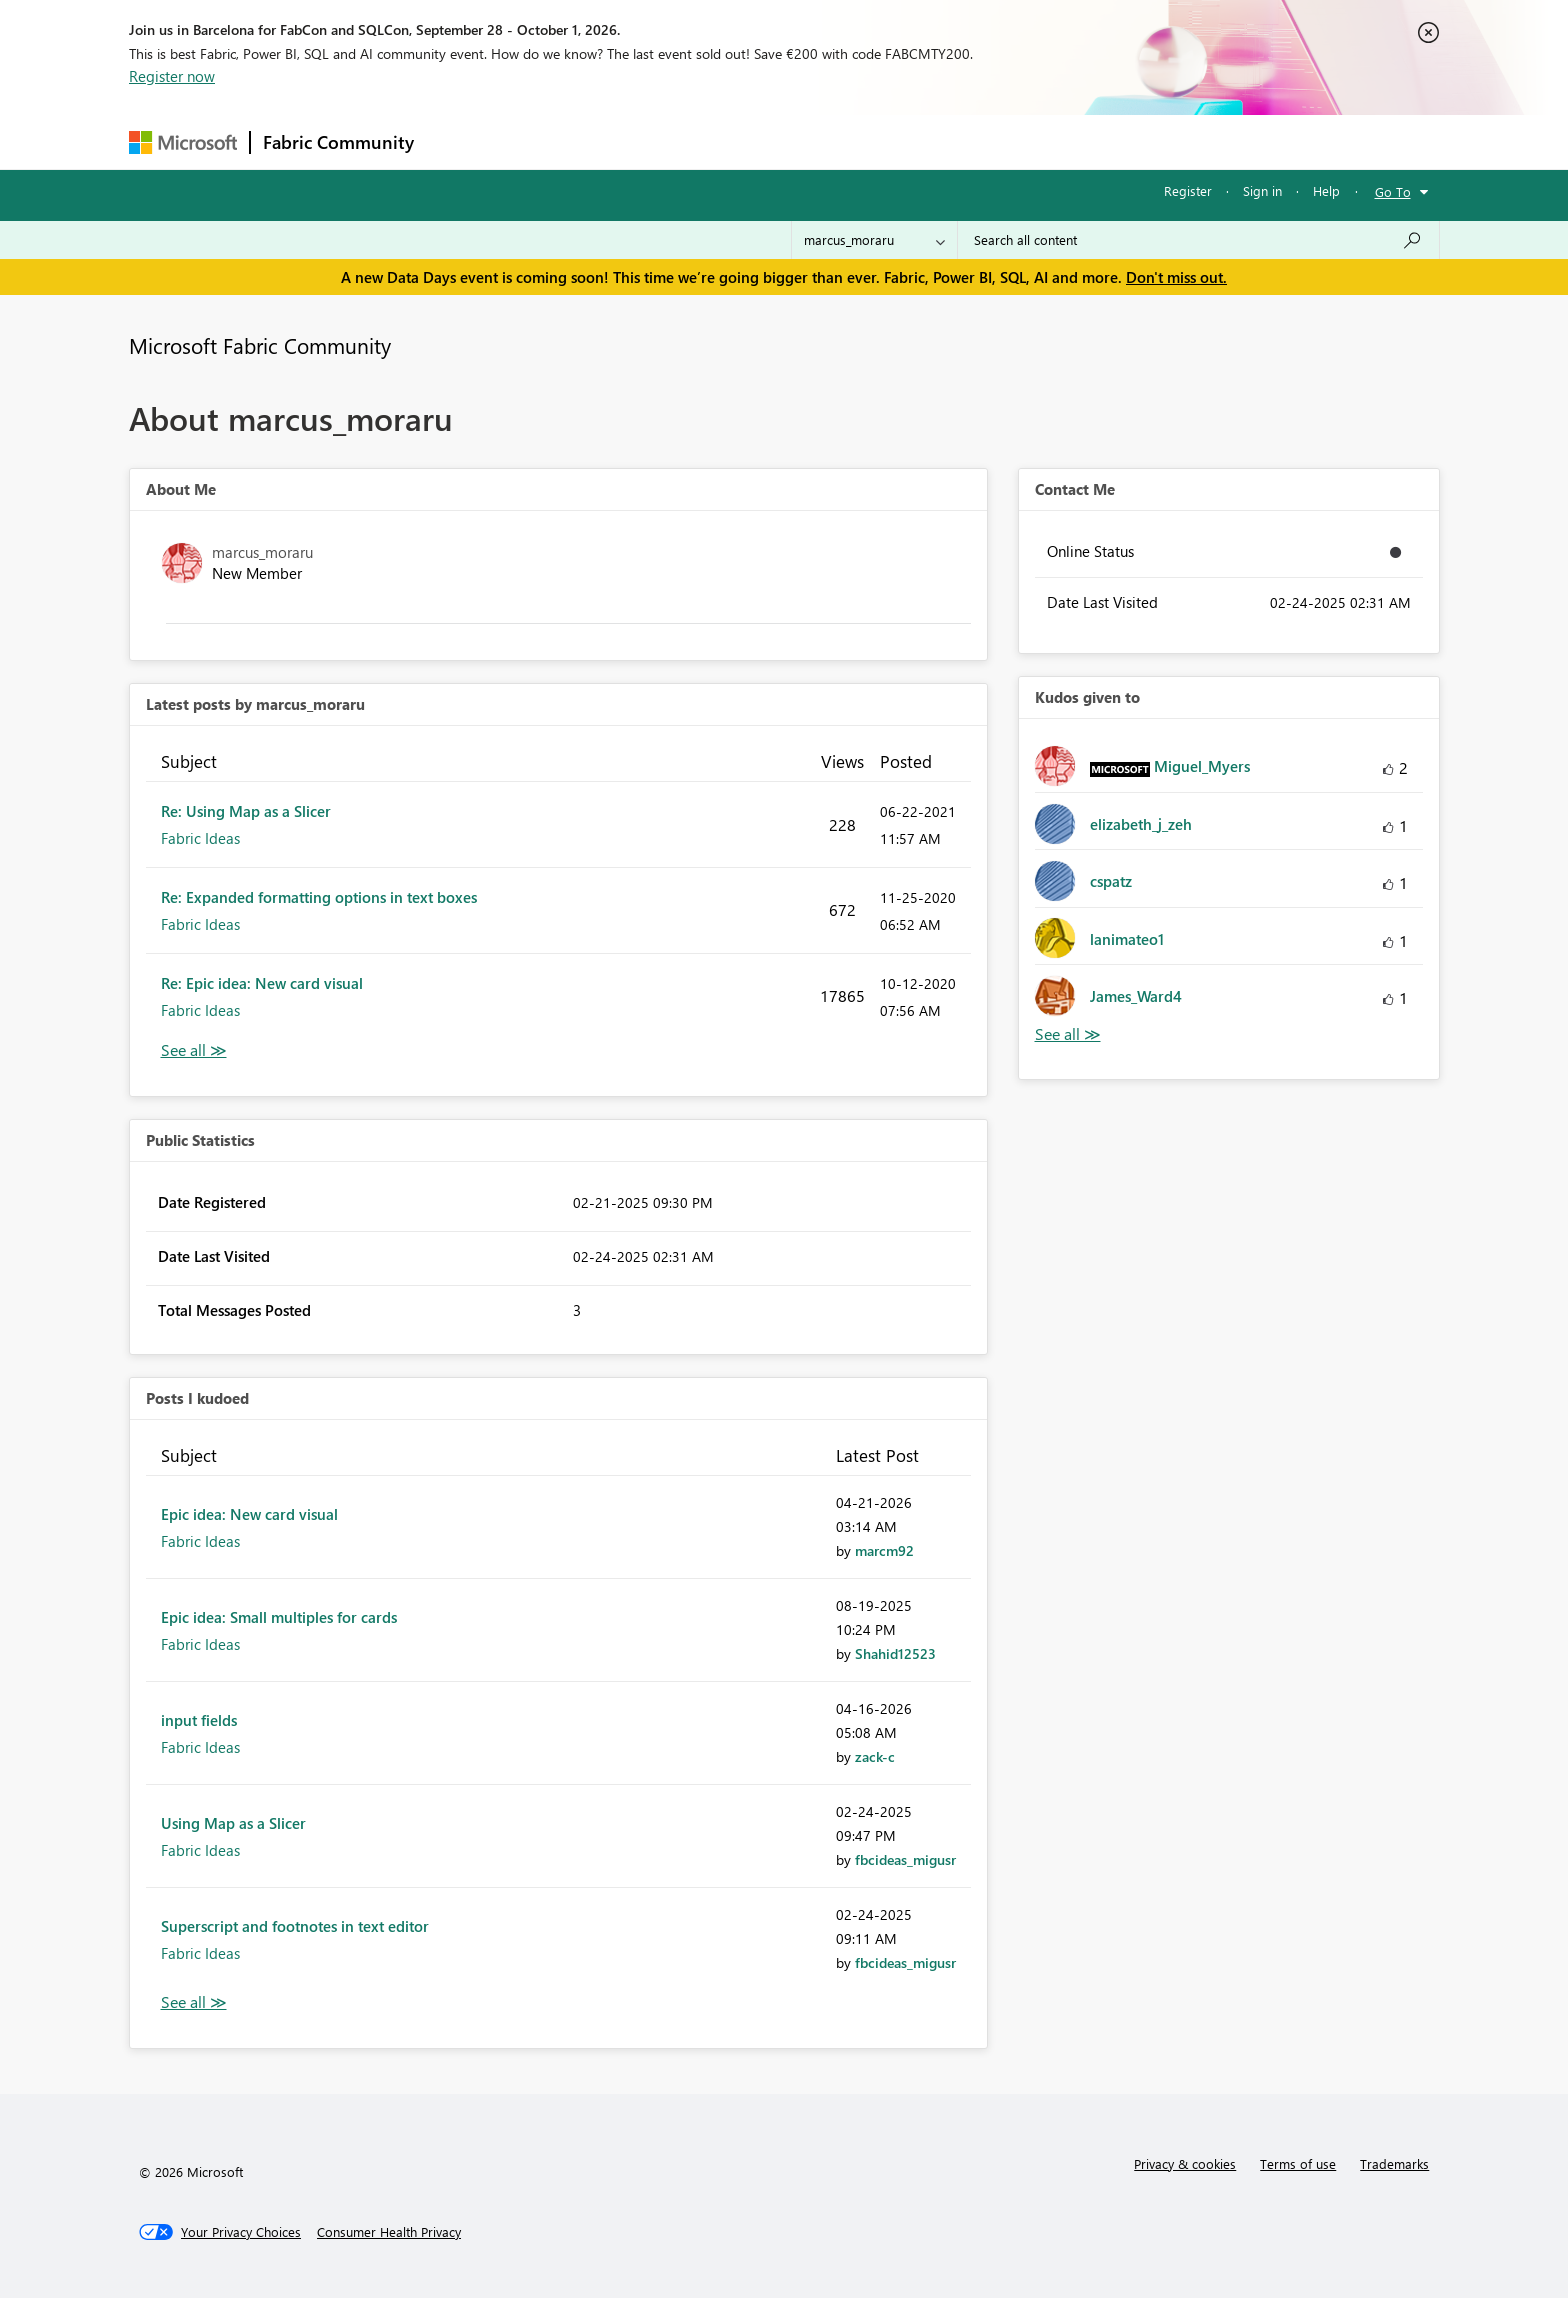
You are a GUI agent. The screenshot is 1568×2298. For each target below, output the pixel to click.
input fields (199, 1720)
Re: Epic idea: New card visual (262, 983)
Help (1326, 190)
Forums (459, 141)
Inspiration (547, 141)
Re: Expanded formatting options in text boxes (319, 897)
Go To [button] (1393, 191)
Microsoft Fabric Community (260, 345)
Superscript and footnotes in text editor (295, 1926)
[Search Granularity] (874, 240)
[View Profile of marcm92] (884, 1550)
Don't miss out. (1176, 277)
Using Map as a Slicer (233, 1823)
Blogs (808, 141)
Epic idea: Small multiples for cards (279, 1617)
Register (1188, 190)
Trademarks (1394, 2163)
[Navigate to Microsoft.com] (183, 142)
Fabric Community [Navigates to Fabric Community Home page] (338, 142)
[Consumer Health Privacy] (389, 2232)
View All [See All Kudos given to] (1068, 1034)
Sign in (1262, 190)
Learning (885, 141)
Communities (718, 141)
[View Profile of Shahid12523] (895, 1653)
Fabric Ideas (200, 838)
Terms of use (1298, 2163)
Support (969, 141)
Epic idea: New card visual (249, 1514)
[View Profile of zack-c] (875, 1756)
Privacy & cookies (1185, 2163)
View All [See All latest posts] (194, 1050)
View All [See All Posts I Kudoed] (194, 2002)
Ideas (629, 141)
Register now (172, 76)
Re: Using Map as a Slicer (246, 811)
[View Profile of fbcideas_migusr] (905, 1859)
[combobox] (1198, 240)
